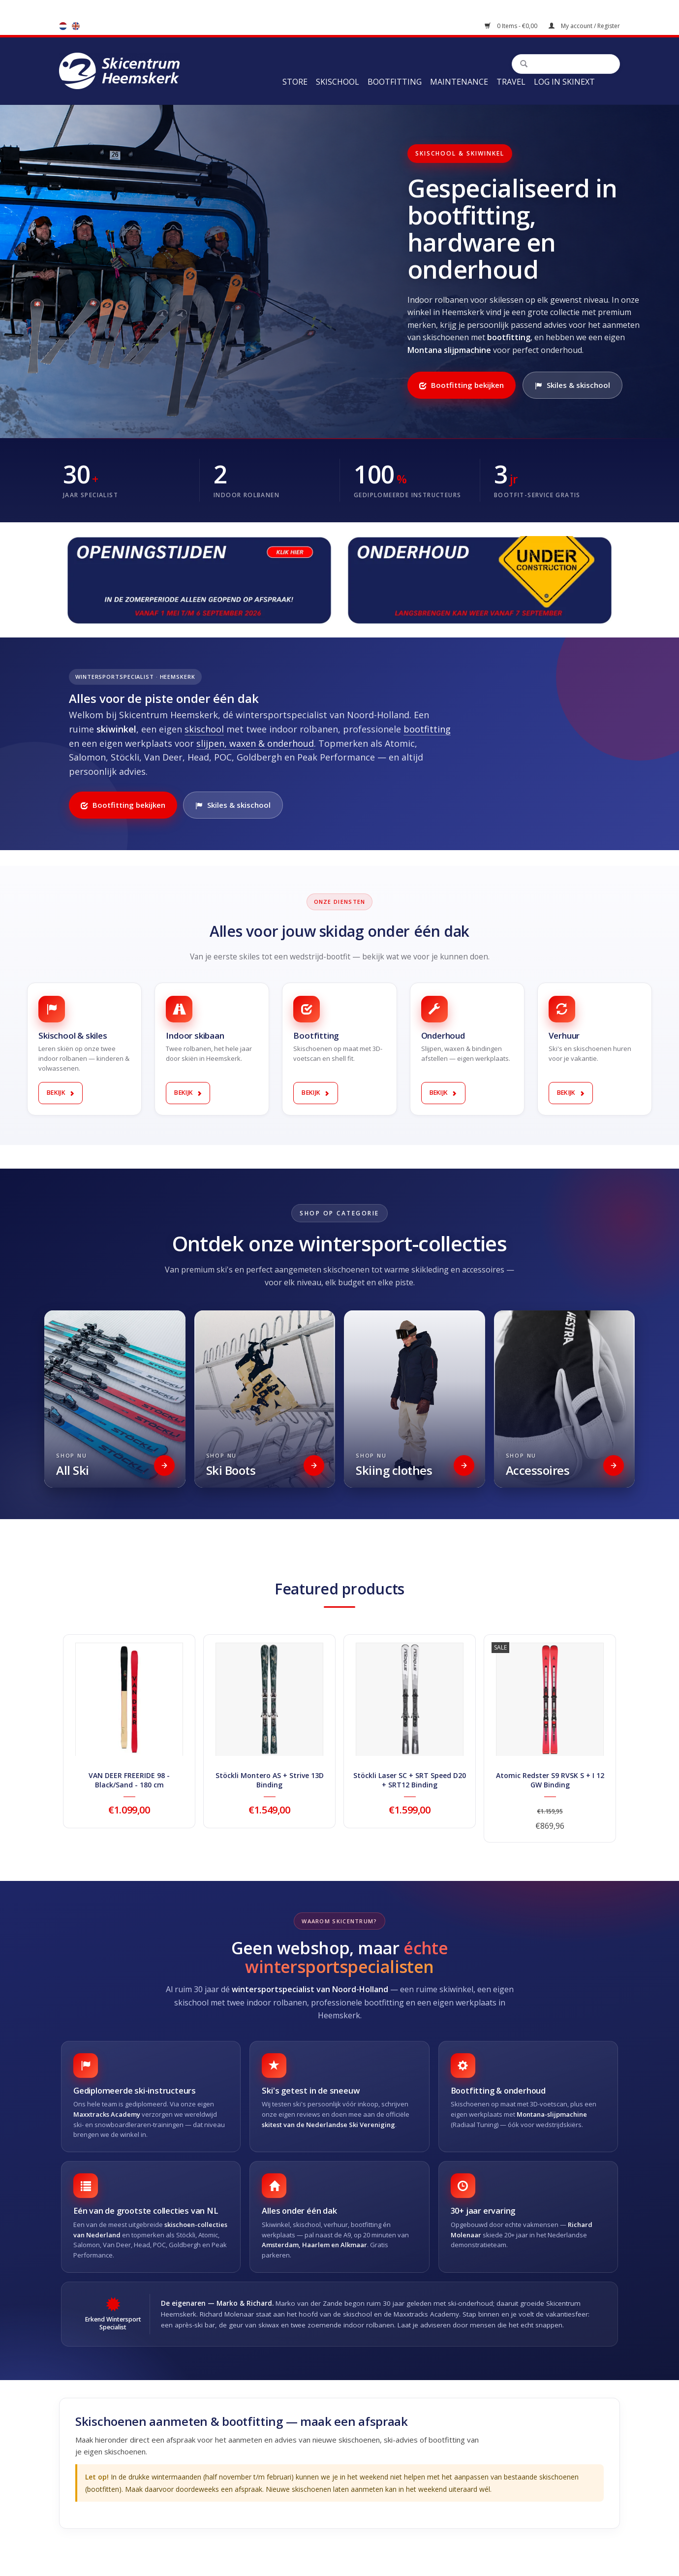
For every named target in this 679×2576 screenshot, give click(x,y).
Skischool (337, 81)
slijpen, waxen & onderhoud (255, 743)
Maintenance (459, 81)
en (76, 26)
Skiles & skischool (572, 385)
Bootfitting (395, 81)
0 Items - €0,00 (512, 26)
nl (63, 26)
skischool (204, 729)
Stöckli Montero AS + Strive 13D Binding (270, 1780)
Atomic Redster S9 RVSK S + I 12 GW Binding (550, 1780)
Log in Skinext (564, 81)
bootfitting (427, 729)
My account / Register (584, 26)
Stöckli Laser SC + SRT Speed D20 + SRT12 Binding (409, 1780)
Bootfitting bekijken (461, 385)
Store (295, 81)
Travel (510, 81)
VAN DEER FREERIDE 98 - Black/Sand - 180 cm (129, 1780)
